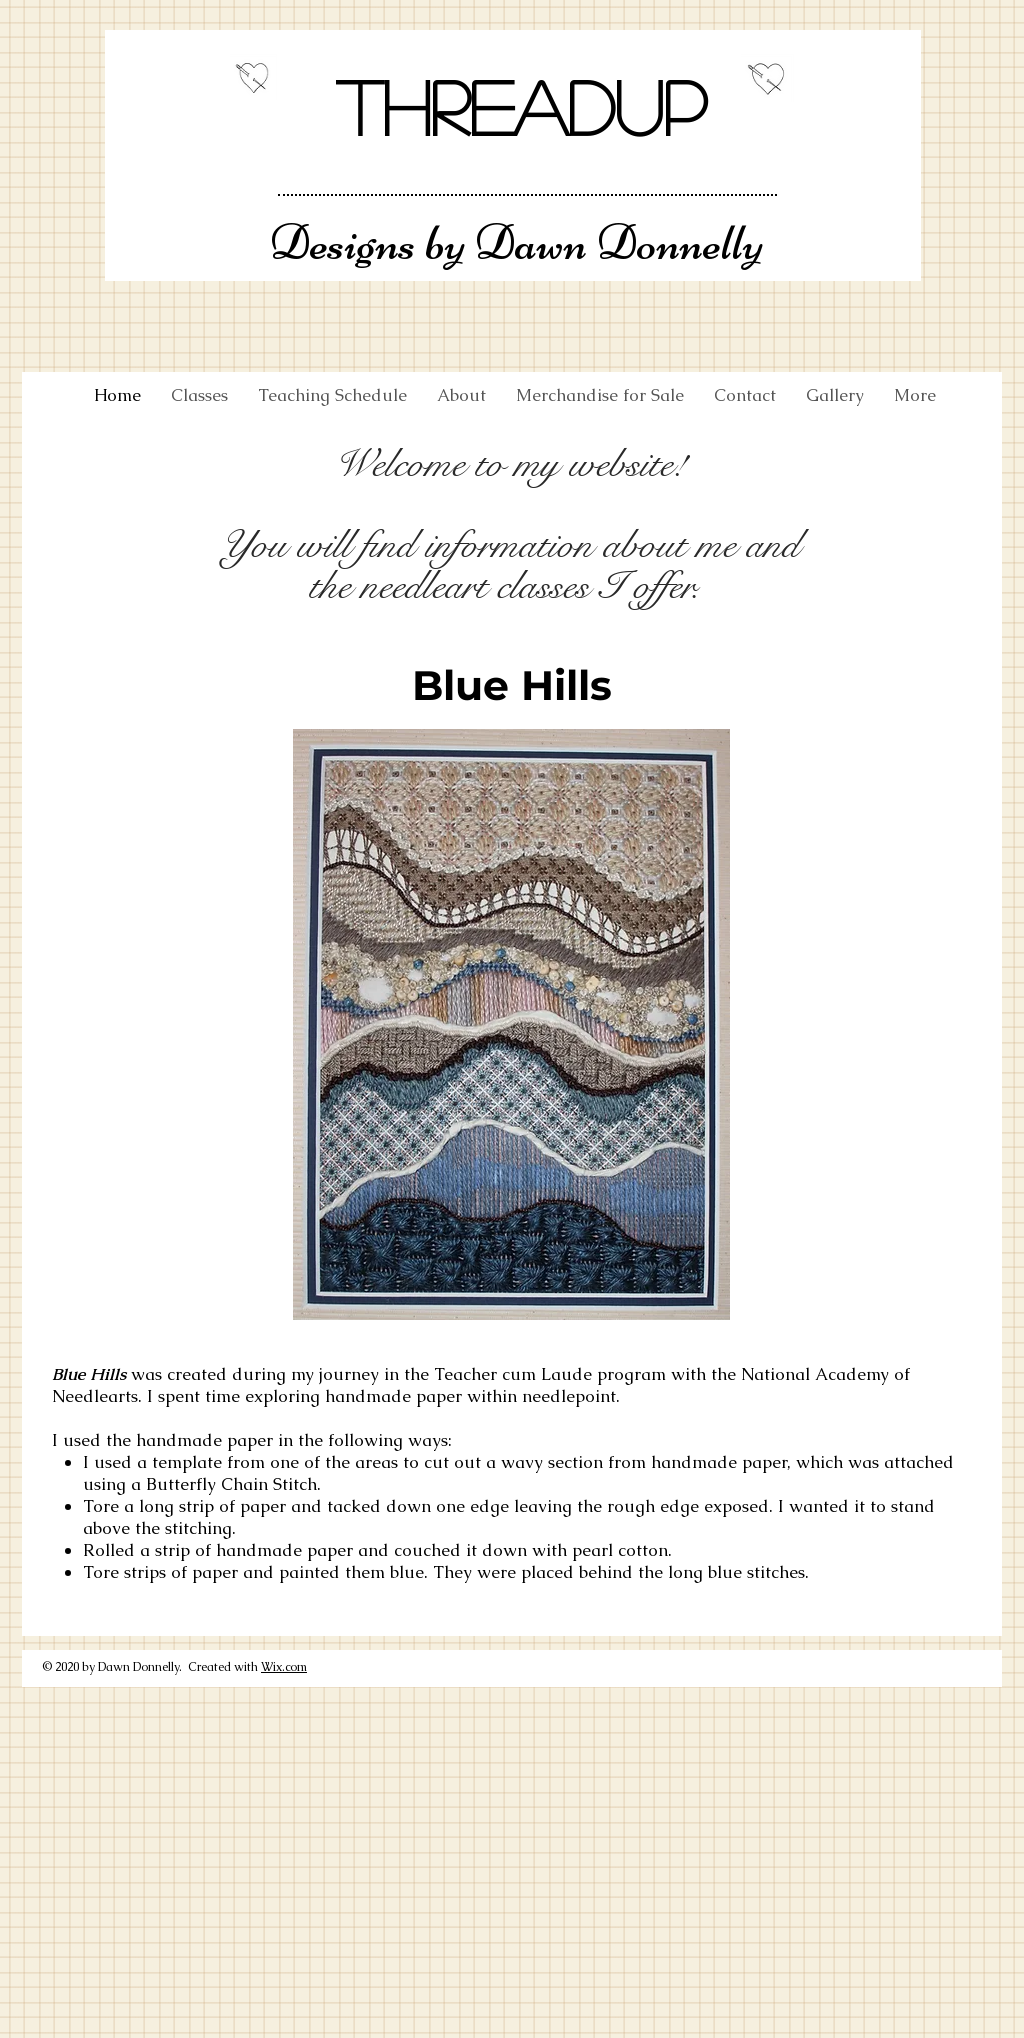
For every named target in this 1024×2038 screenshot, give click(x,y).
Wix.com (284, 1667)
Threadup (521, 106)
